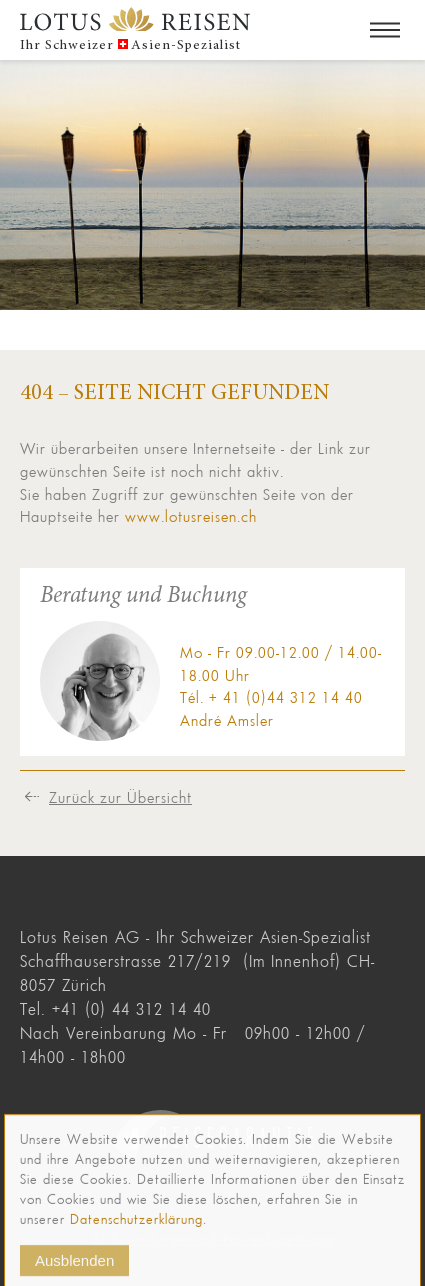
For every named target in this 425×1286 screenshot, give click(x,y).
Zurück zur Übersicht (120, 797)
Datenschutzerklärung (136, 1228)
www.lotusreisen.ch (191, 516)
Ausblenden (74, 1269)
